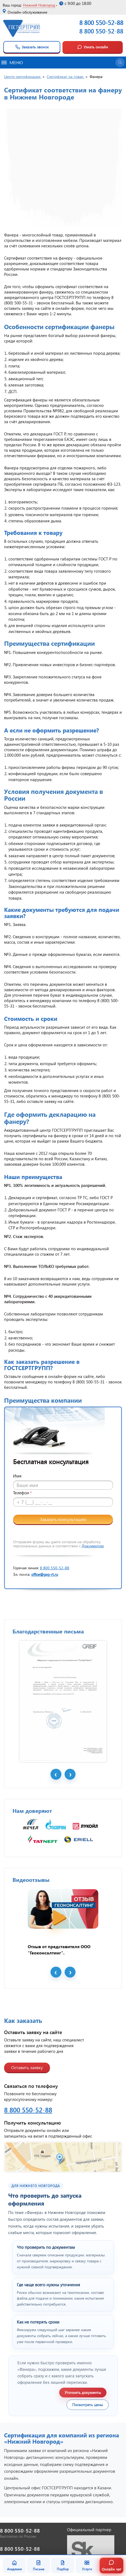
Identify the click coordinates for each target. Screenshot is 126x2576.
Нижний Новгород (39, 5)
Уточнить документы (83, 2392)
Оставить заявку (27, 2067)
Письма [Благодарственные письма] (38, 2565)
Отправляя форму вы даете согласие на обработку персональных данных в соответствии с (58, 1544)
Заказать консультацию (63, 1519)
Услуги (87, 2565)
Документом (93, 1545)
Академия (14, 2565)
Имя (17, 1476)
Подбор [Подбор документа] (63, 2565)
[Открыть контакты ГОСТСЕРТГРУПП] (63, 2157)
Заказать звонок (32, 47)
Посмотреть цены (87, 2404)
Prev (56, 1774)
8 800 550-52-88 (101, 31)
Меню (12, 62)
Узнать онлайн (92, 47)
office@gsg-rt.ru (44, 1574)
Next (70, 1774)
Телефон (22, 1492)
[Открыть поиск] (120, 62)
